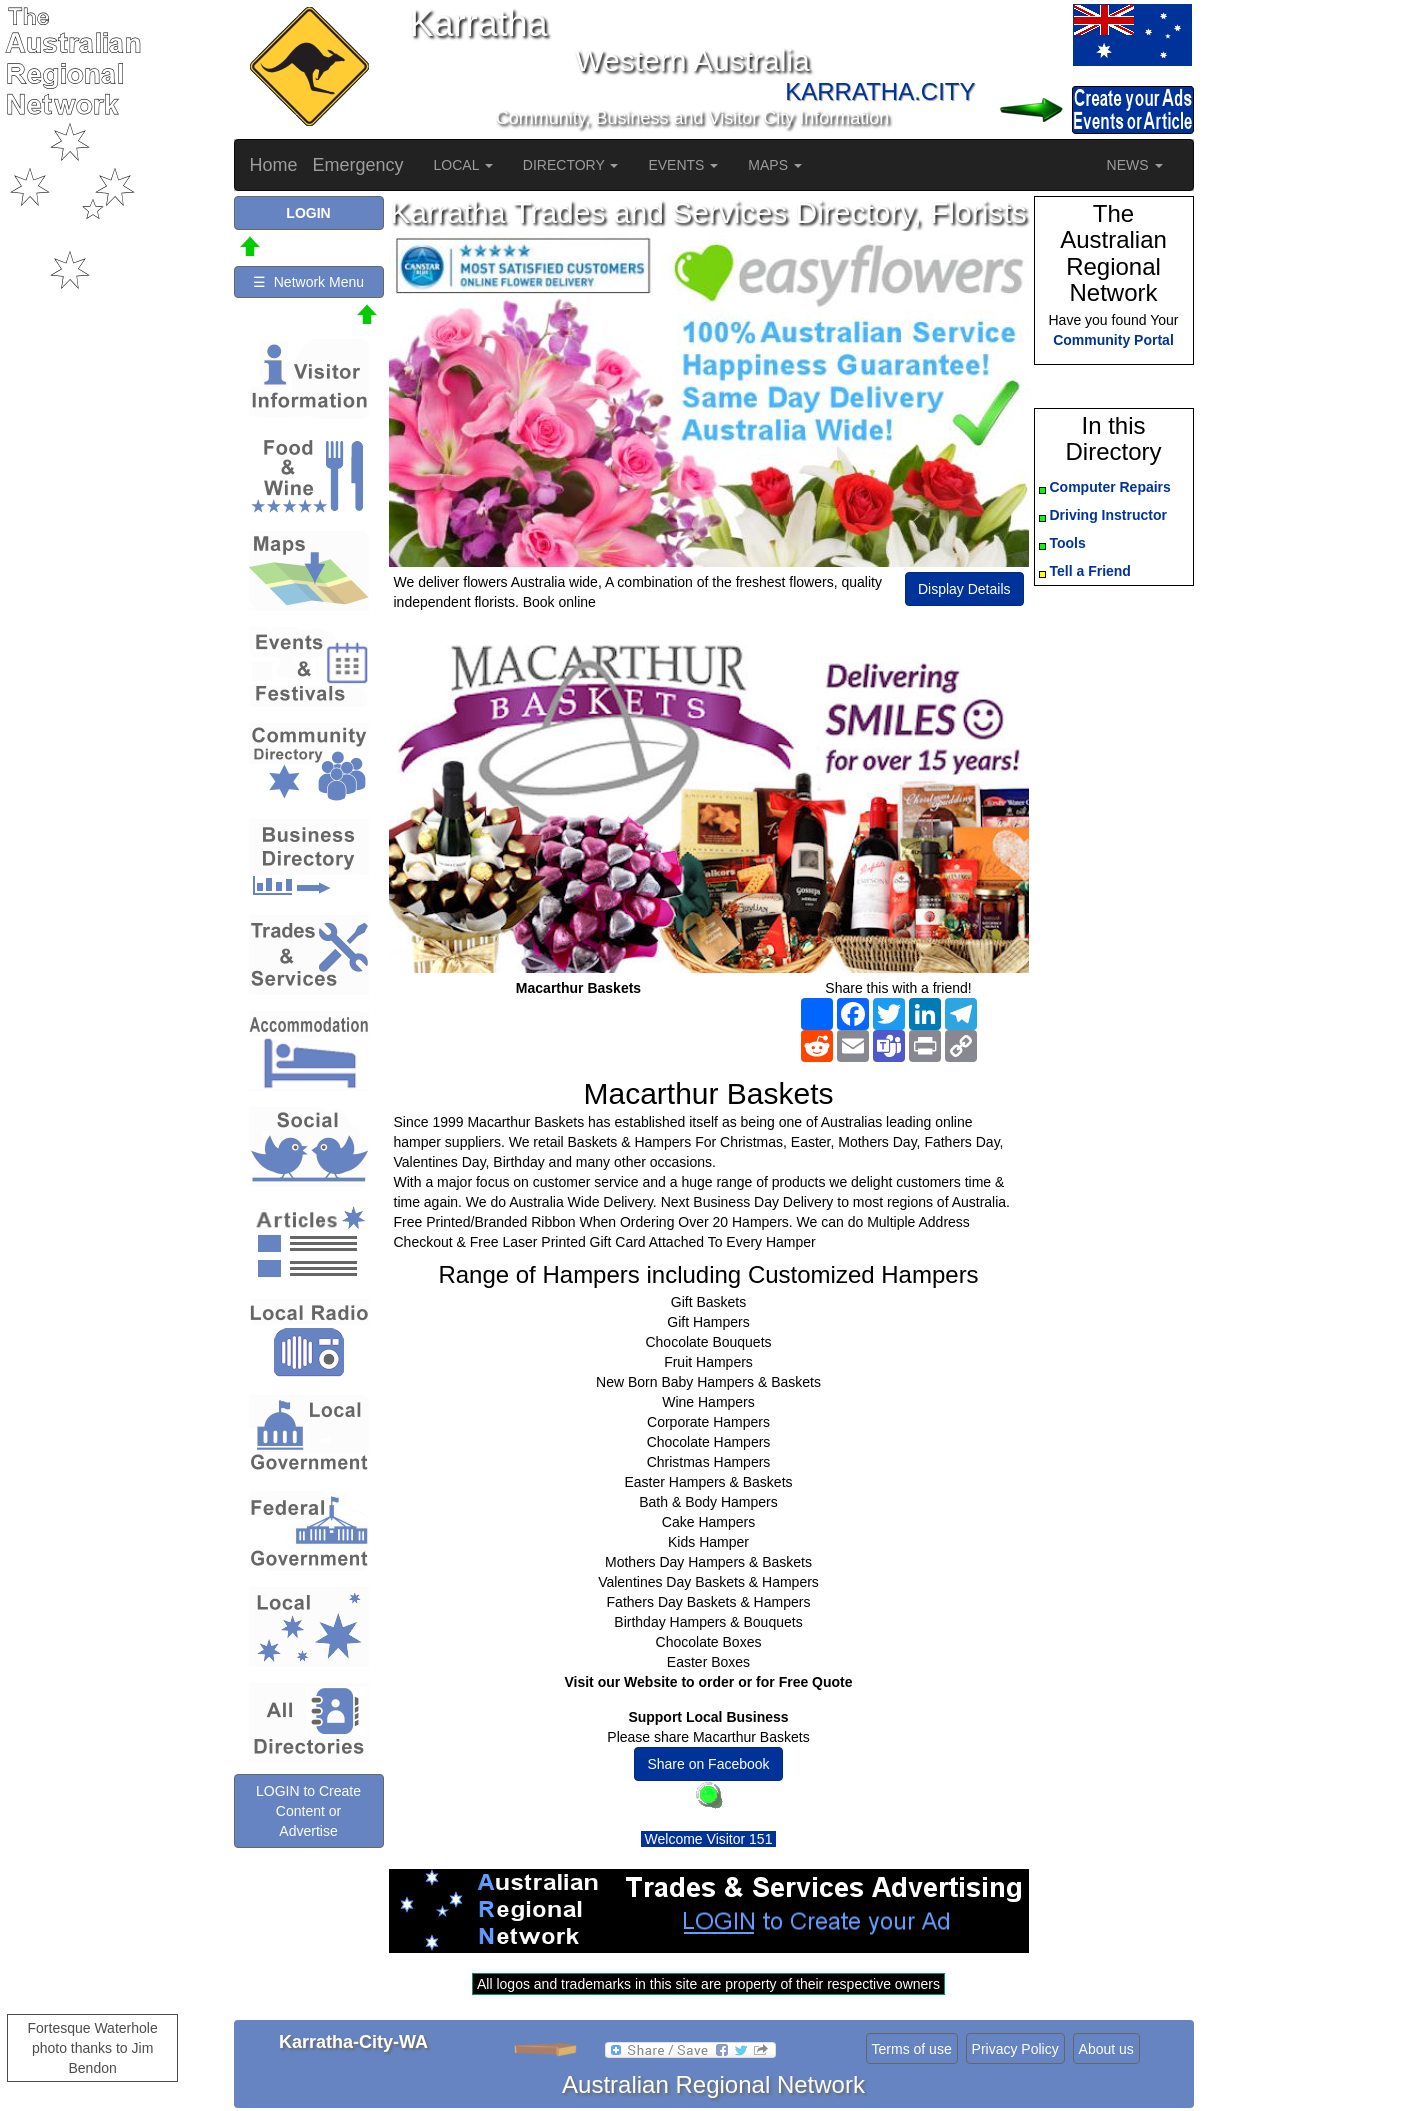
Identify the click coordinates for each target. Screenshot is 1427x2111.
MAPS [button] (775, 165)
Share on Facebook (708, 1764)
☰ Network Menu (308, 282)
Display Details (964, 589)
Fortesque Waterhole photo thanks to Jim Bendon (93, 2048)
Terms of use (912, 2049)
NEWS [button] (1135, 165)
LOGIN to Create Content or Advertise (308, 1811)
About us (1106, 2049)
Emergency (358, 165)
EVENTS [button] (683, 165)
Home (274, 165)
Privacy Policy (1015, 2049)
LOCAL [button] (463, 165)
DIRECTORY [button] (571, 165)
